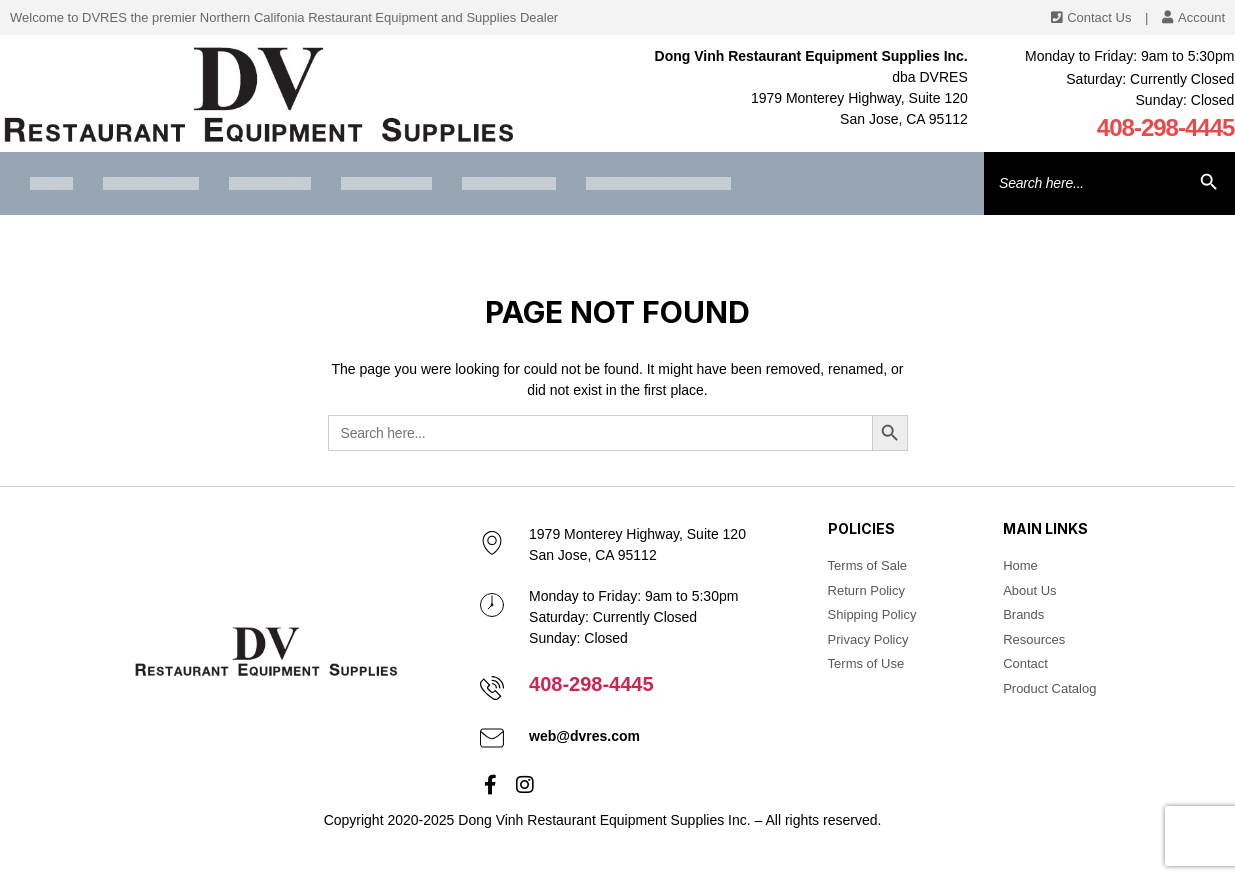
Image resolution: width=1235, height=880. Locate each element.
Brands (270, 183)
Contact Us (509, 183)
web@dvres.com (584, 736)
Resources (386, 183)
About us (151, 183)
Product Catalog (658, 183)
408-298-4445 (1166, 127)
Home (51, 183)
